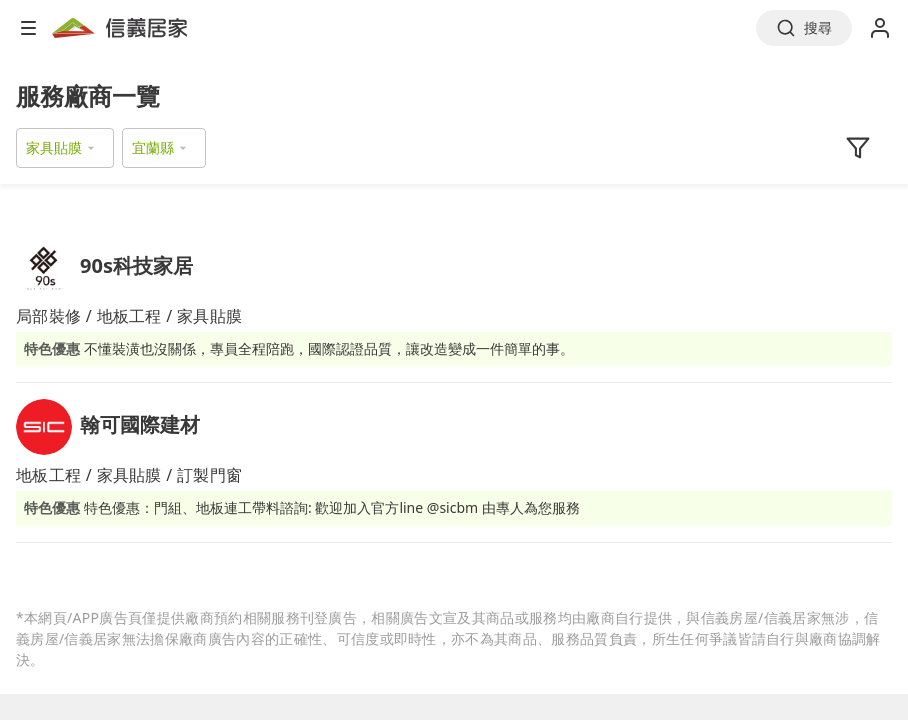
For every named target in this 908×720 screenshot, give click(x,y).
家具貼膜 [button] (54, 147)
